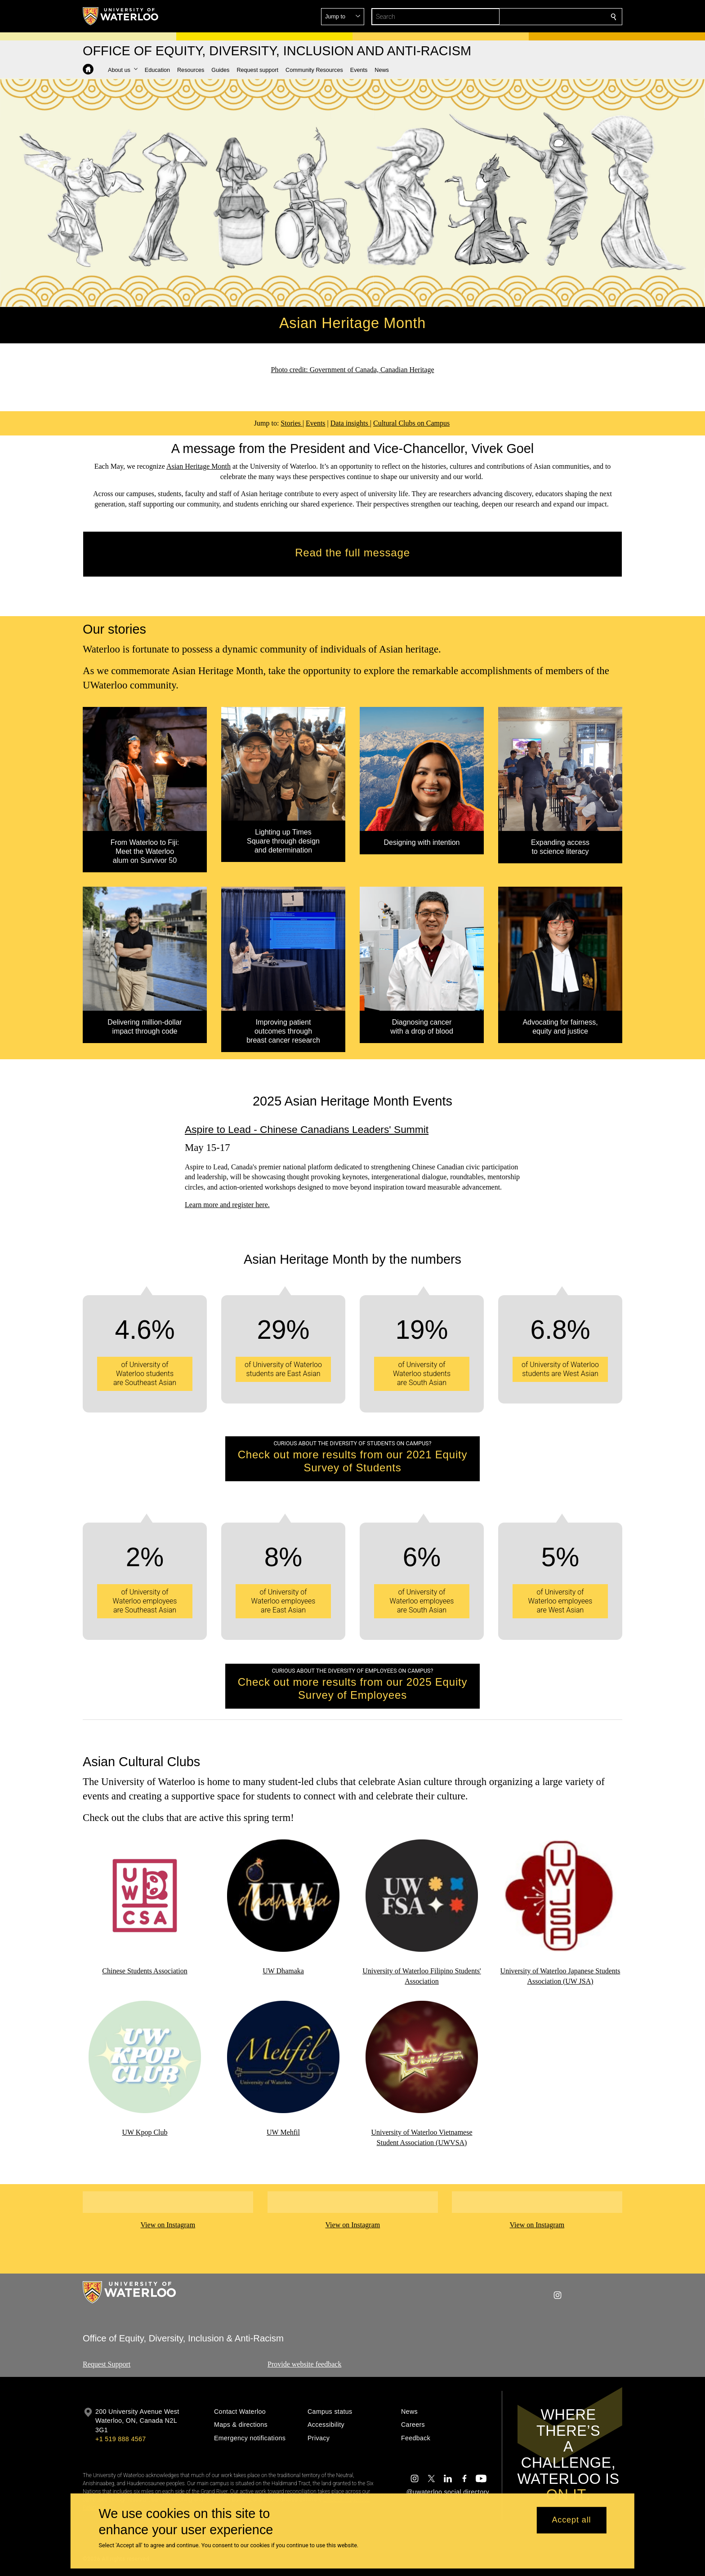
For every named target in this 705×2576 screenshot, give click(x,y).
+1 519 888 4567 (120, 2439)
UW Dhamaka (283, 1971)
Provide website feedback (304, 2364)
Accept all (571, 2520)
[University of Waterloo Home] (121, 16)
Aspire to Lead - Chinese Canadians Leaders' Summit (306, 1129)
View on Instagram (167, 2225)
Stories (291, 423)
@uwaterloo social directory (447, 2492)
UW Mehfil (283, 2132)
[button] (548, 17)
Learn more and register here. (227, 1204)
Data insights (350, 423)
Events (316, 423)
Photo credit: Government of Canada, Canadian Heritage (352, 369)
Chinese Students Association (144, 1971)
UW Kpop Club (144, 2132)
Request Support (106, 2364)
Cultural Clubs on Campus (411, 423)
